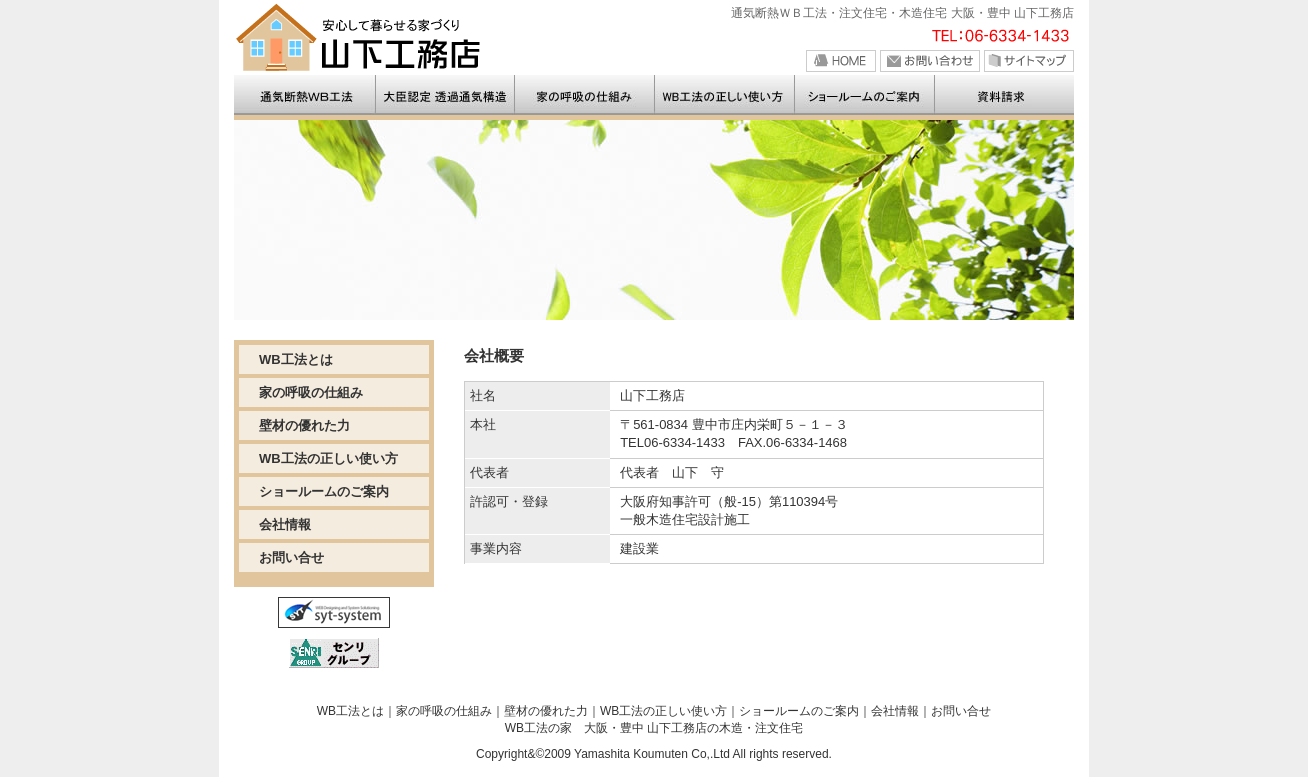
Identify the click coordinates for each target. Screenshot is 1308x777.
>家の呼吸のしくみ (726, 95)
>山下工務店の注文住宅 (305, 95)
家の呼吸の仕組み (311, 392)
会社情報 (285, 524)
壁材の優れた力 (304, 425)
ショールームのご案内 (324, 491)
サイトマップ (1029, 61)
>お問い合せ (1005, 95)
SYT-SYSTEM (334, 612)
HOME (841, 61)
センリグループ (334, 653)
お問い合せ (930, 61)
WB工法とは (296, 359)
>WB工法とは (446, 95)
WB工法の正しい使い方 (328, 458)
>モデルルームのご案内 (866, 95)
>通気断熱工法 (586, 95)
